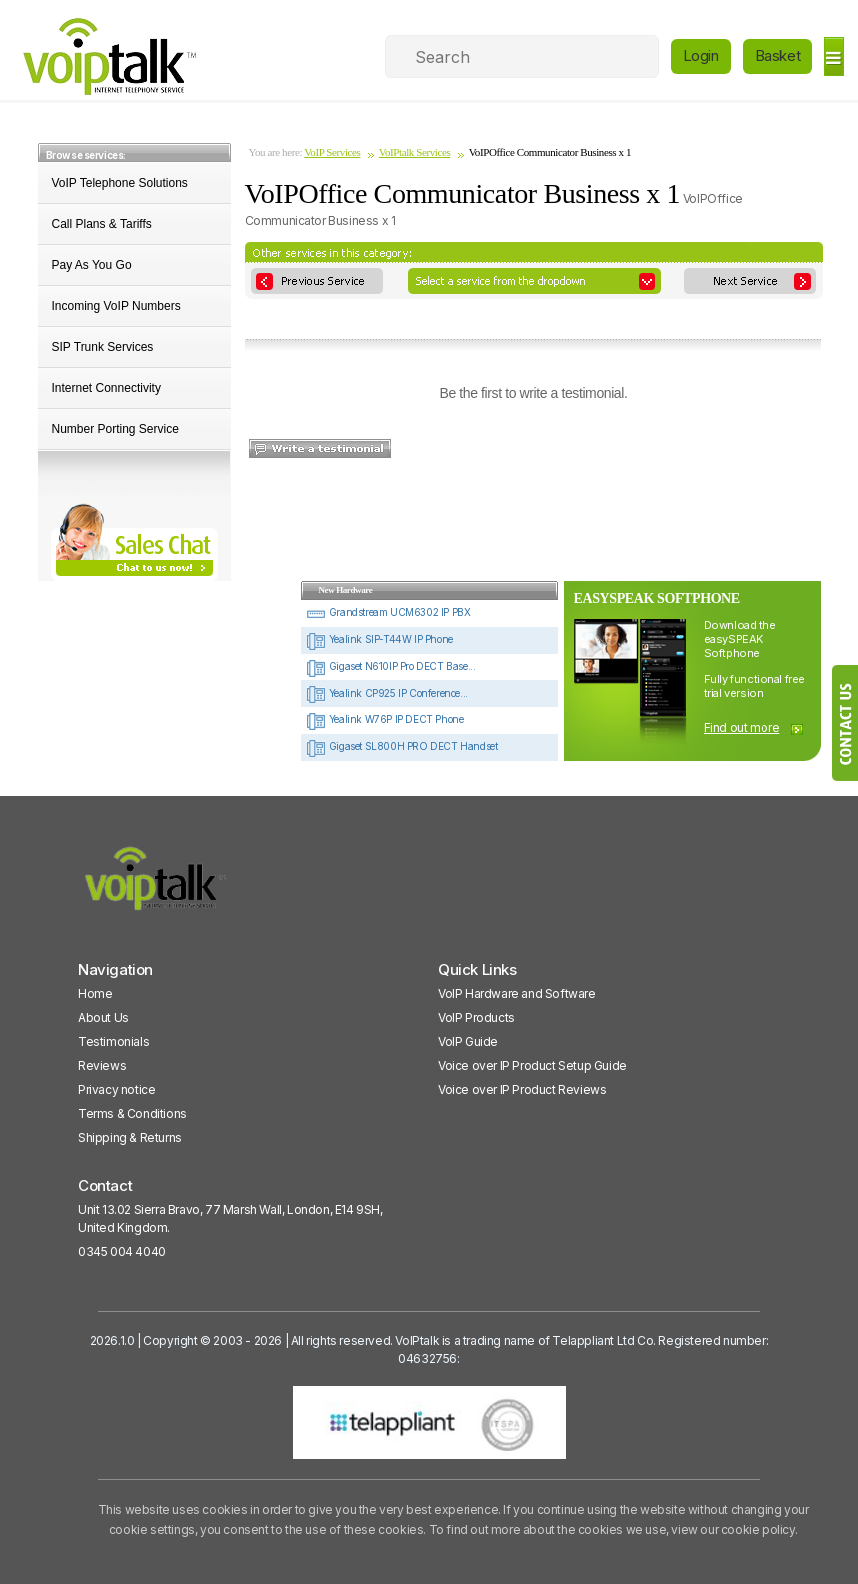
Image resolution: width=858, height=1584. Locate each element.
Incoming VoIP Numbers (116, 306)
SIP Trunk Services (103, 347)
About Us (103, 1017)
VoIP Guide (468, 1041)
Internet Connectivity (106, 388)
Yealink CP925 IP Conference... (387, 693)
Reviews (102, 1065)
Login (701, 55)
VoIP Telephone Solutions (120, 183)
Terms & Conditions (132, 1113)
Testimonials (113, 1041)
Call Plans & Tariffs (102, 224)
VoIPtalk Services (415, 152)
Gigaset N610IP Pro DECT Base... (390, 666)
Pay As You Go (92, 265)
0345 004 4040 (122, 1251)
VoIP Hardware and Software (517, 993)
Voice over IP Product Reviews (522, 1089)
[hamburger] (833, 56)
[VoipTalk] (156, 887)
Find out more (742, 727)
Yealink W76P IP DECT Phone (384, 719)
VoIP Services (332, 152)
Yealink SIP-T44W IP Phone (379, 639)
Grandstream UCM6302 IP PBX (388, 612)
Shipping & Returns (130, 1137)
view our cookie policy (732, 1529)
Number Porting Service (115, 429)
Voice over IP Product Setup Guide (532, 1065)
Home (95, 993)
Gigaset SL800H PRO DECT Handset (401, 746)
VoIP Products (476, 1017)
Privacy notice (116, 1089)
